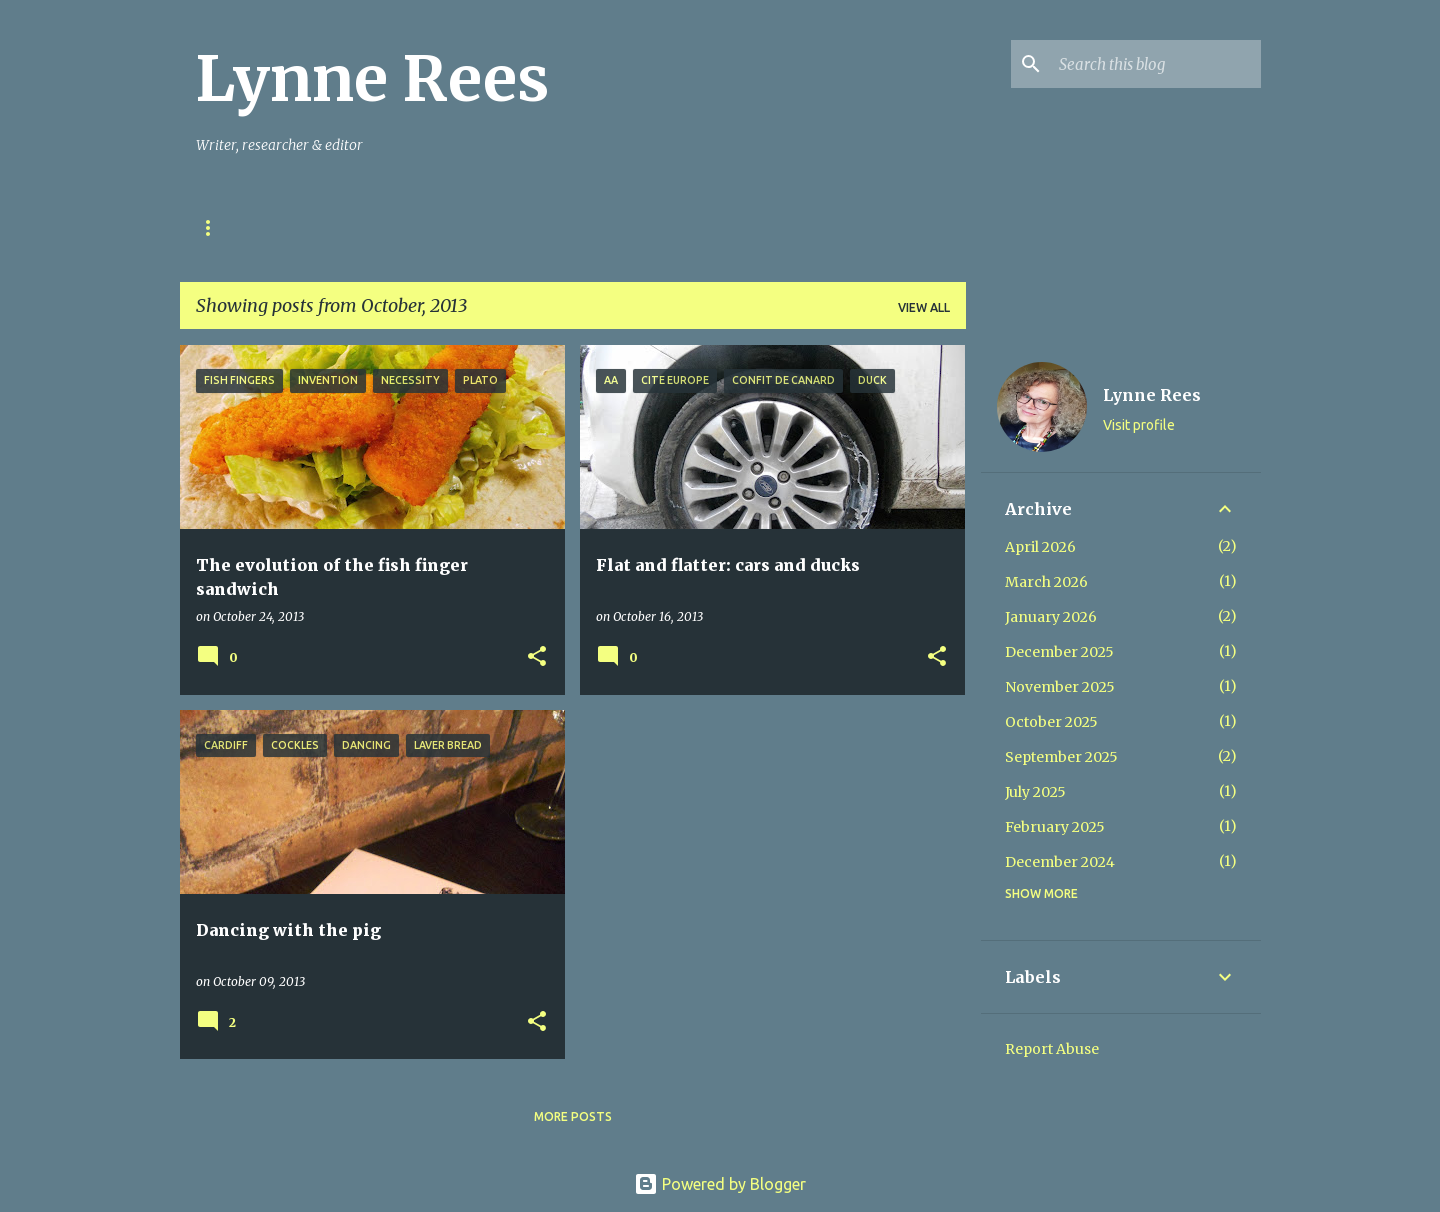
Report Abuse (1052, 1049)
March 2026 (1046, 582)
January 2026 (1051, 617)
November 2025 (1060, 687)
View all (924, 307)
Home (215, 227)
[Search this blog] (1156, 64)
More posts (573, 1116)
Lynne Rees (372, 79)
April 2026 (1040, 547)
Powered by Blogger (720, 1184)
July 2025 (1035, 792)
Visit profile (1139, 425)
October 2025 (1051, 722)
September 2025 (1061, 757)
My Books (573, 227)
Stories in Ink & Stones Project (387, 227)
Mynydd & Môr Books (722, 227)
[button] (537, 657)
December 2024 (1060, 862)
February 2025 (1055, 827)
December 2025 (1059, 652)
